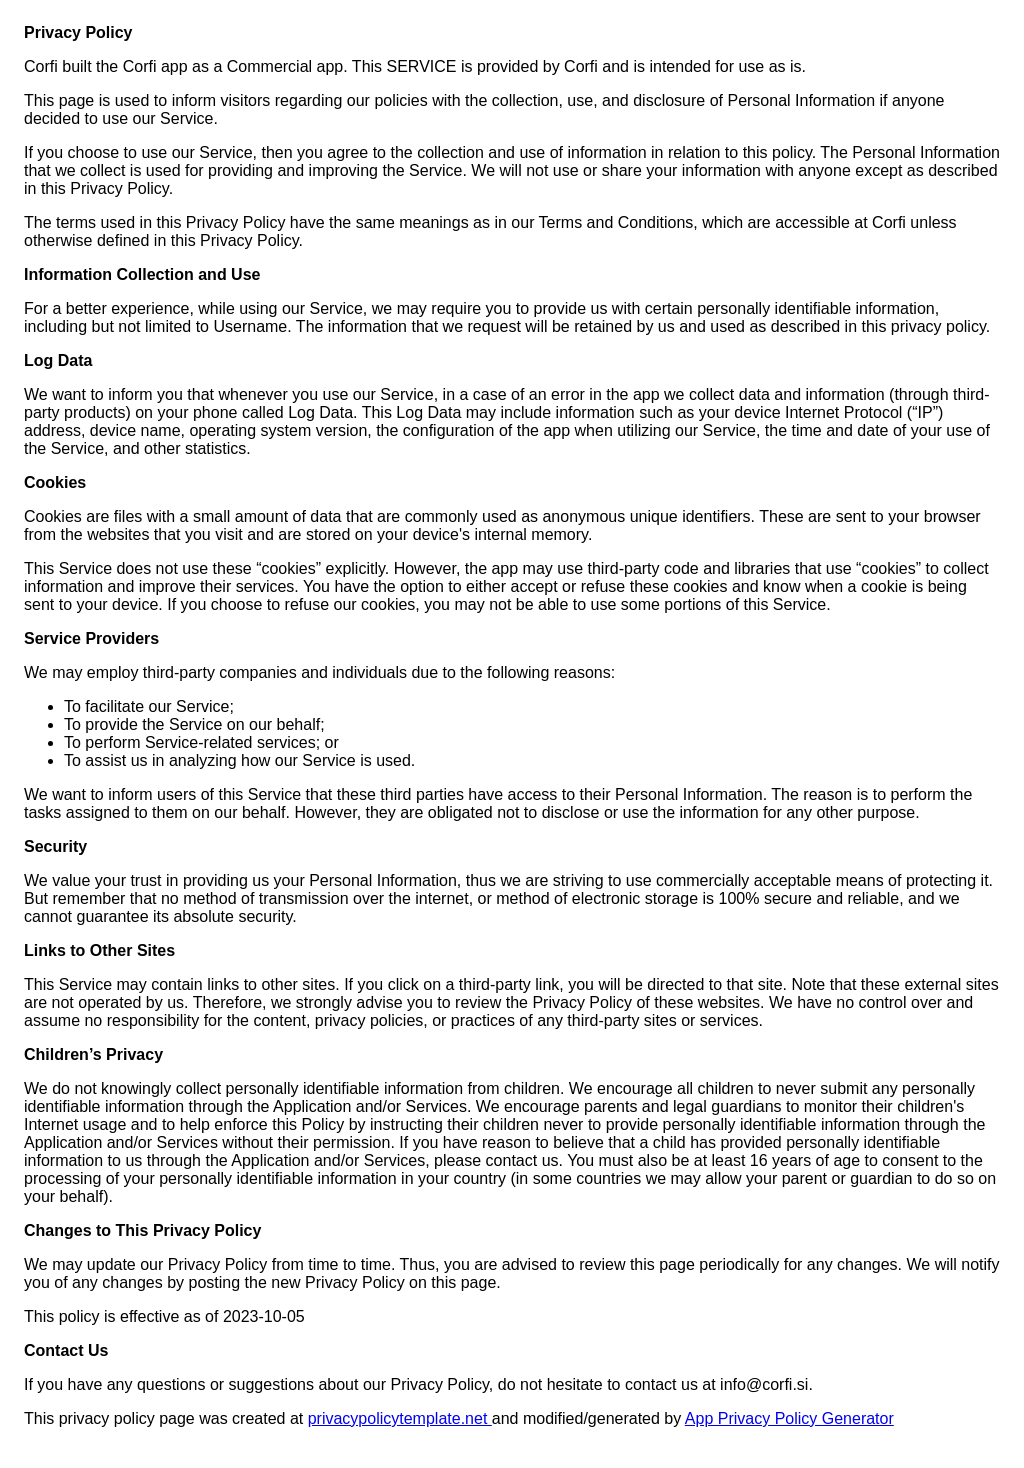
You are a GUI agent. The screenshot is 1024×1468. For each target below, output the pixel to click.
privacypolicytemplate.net (400, 1418)
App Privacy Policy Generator (789, 1418)
